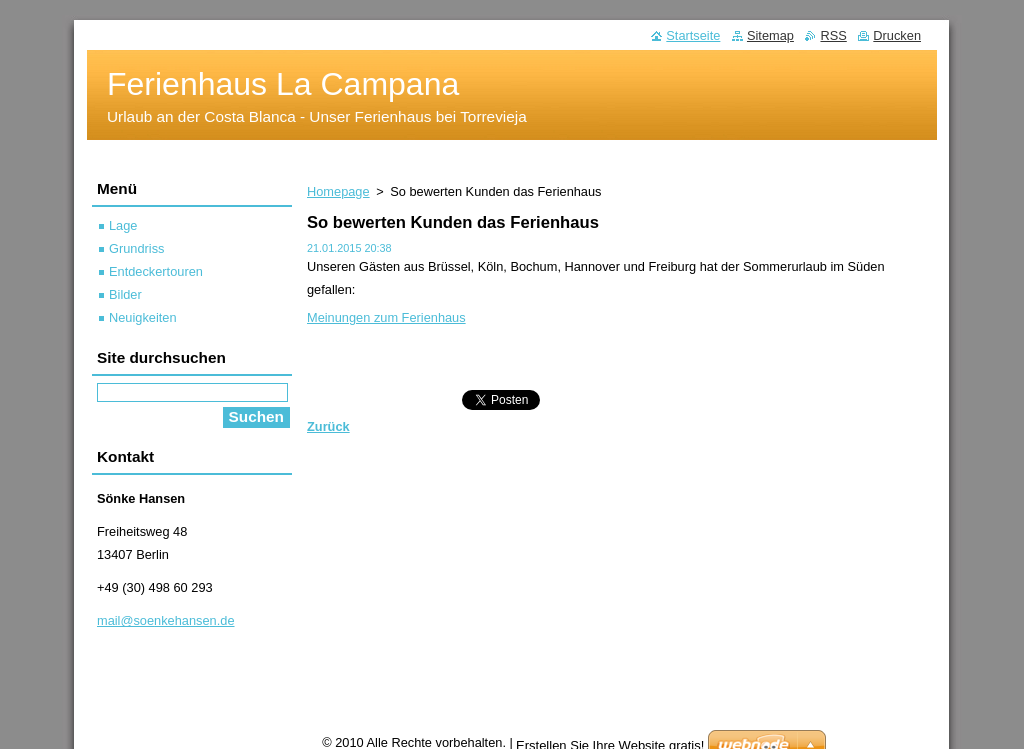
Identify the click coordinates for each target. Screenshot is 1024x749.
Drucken (897, 35)
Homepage (338, 191)
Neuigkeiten (143, 317)
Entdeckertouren (156, 271)
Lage (123, 225)
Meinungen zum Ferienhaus (386, 317)
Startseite (693, 35)
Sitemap (770, 35)
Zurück (328, 426)
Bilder (125, 294)
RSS (833, 35)
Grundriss (136, 248)
